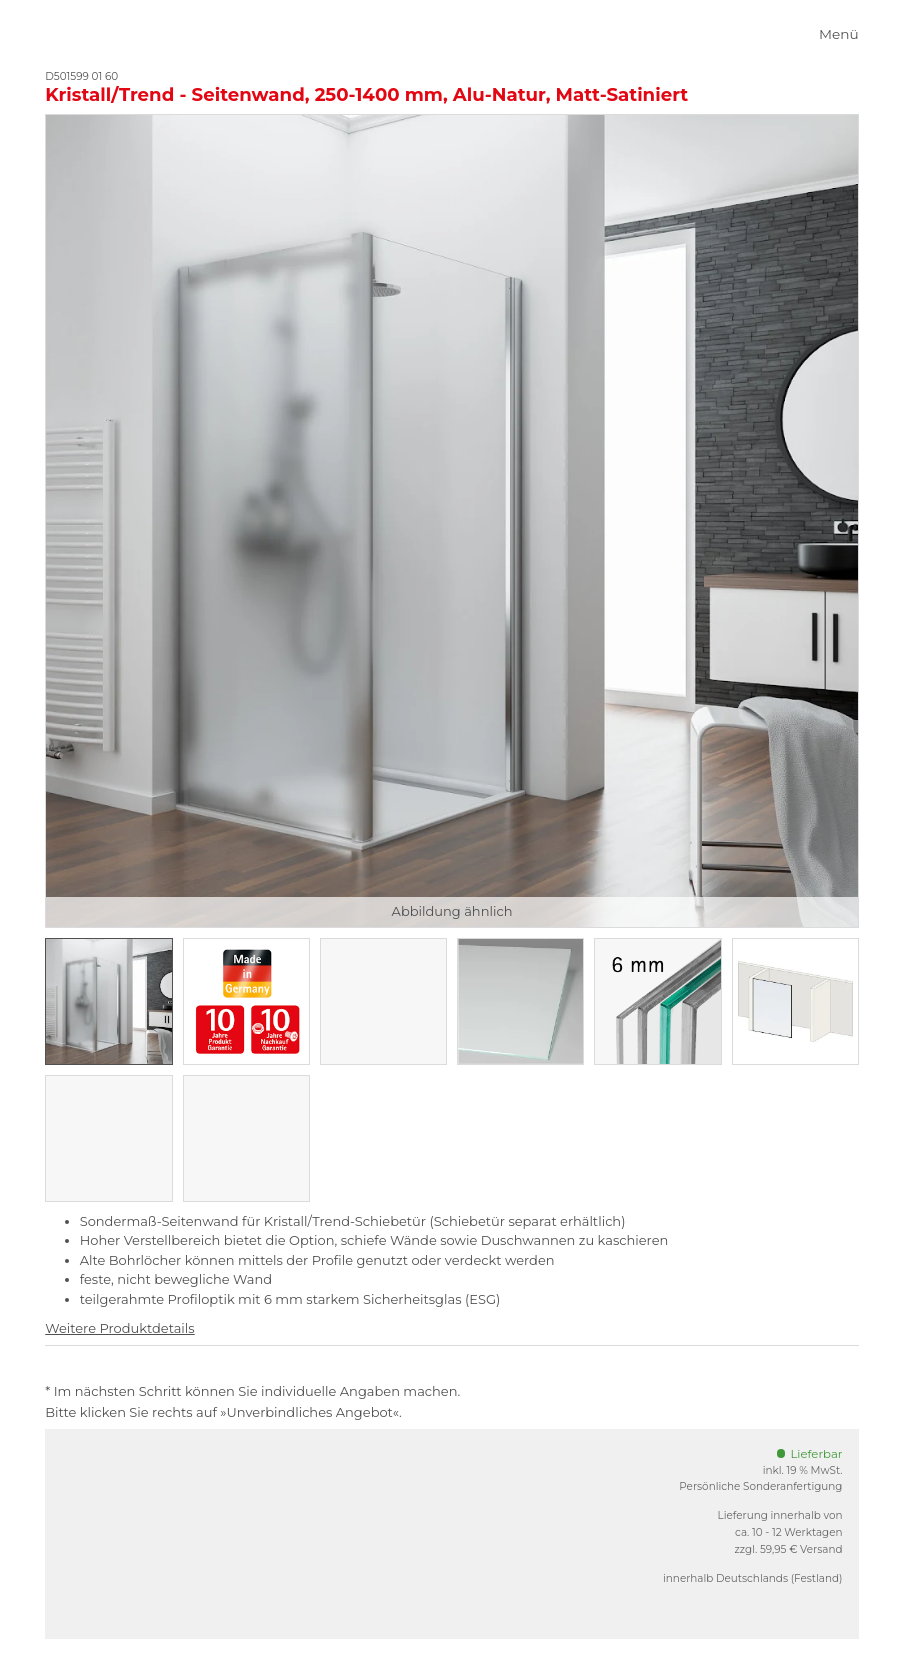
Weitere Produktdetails (119, 1328)
